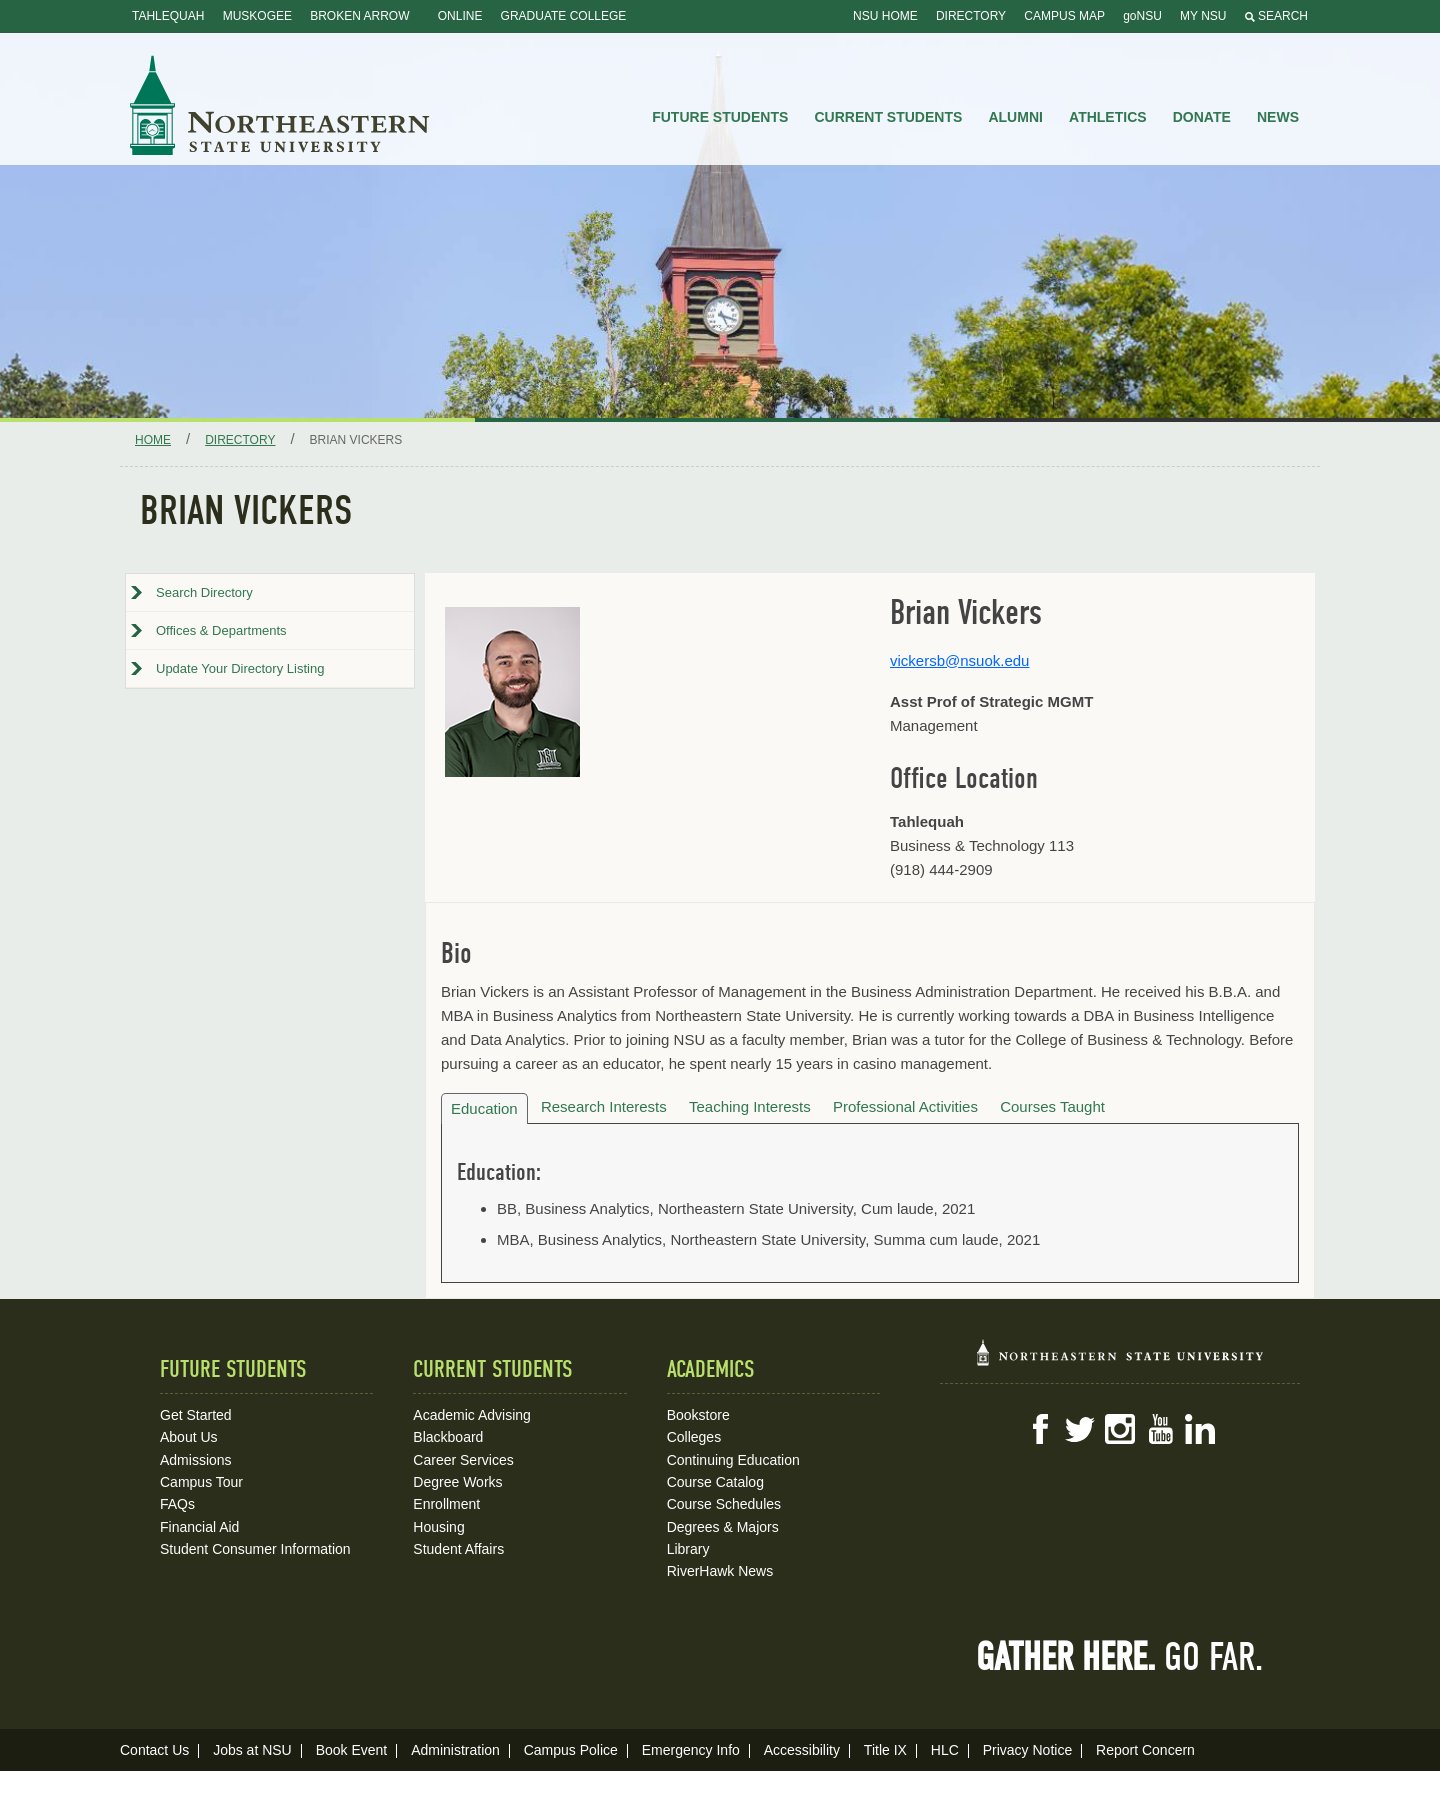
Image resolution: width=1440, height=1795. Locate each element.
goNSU (1142, 16)
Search (1276, 16)
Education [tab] (484, 1108)
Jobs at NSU (252, 1750)
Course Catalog (715, 1482)
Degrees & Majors (723, 1527)
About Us (189, 1437)
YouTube (1160, 1429)
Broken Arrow (359, 16)
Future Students (720, 117)
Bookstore (698, 1415)
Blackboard (448, 1437)
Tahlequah (168, 16)
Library (688, 1549)
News (1278, 117)
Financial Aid (199, 1527)
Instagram (1120, 1429)
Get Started (196, 1415)
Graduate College (564, 16)
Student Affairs (458, 1549)
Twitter (1080, 1429)
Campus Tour (201, 1482)
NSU (280, 105)
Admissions (196, 1460)
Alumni (1015, 117)
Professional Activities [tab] (905, 1106)
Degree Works (457, 1482)
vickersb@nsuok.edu (959, 660)
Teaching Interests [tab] (750, 1106)
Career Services (463, 1460)
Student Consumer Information (255, 1549)
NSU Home (885, 16)
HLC (945, 1750)
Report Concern (1145, 1750)
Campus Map (1064, 16)
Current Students (889, 117)
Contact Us (154, 1750)
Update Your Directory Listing (240, 668)
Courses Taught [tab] (1052, 1106)
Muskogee (257, 16)
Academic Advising (472, 1415)
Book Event (352, 1750)
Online (460, 16)
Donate (1202, 117)
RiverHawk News (720, 1571)
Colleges (694, 1437)
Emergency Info (691, 1750)
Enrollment (446, 1504)
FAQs (177, 1504)
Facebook (1040, 1429)
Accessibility (802, 1750)
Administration (455, 1750)
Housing (438, 1527)
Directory (971, 16)
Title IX (885, 1750)
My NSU (1203, 16)
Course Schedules (724, 1504)
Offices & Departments (221, 630)
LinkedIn (1200, 1429)
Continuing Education (733, 1460)
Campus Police (571, 1750)
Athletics (1108, 117)
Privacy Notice (1027, 1750)
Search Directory (204, 592)
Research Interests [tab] (604, 1106)
